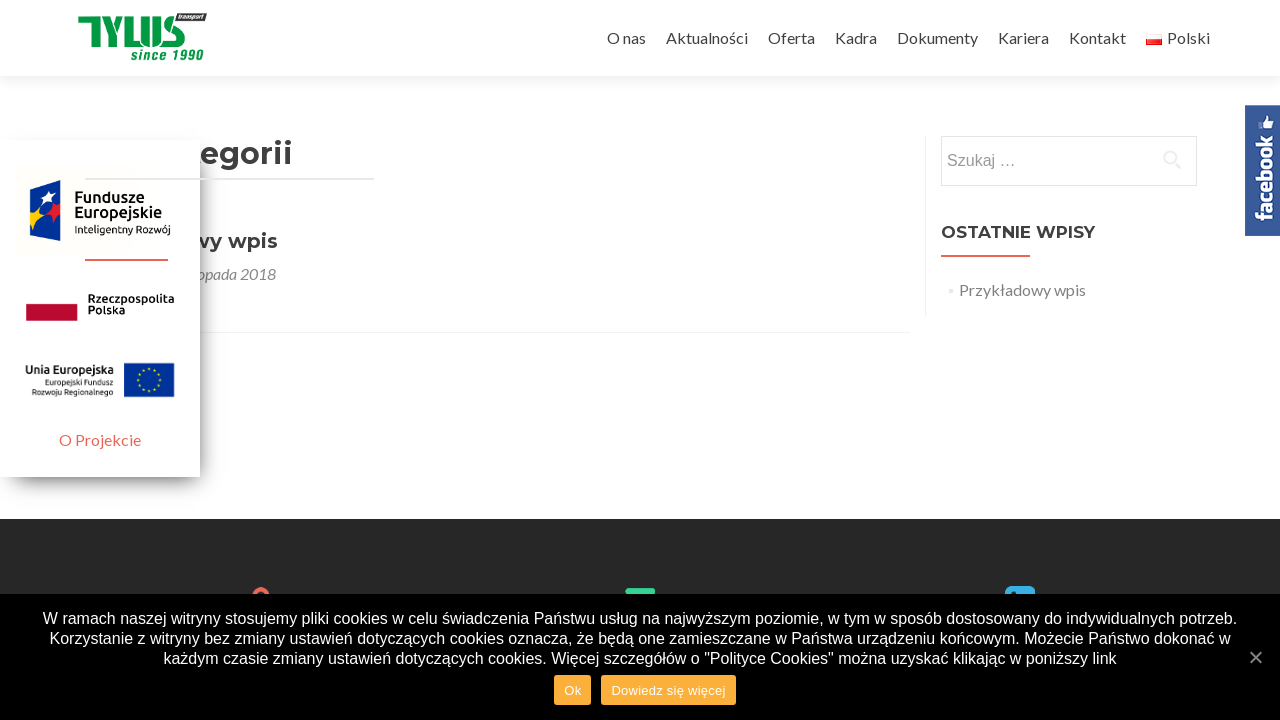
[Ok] (1255, 657)
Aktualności (707, 37)
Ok (572, 690)
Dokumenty (937, 37)
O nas (626, 37)
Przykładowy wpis (1022, 289)
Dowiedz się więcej (668, 690)
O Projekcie (100, 439)
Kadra (856, 37)
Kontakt (1097, 37)
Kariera (1023, 37)
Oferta (791, 37)
